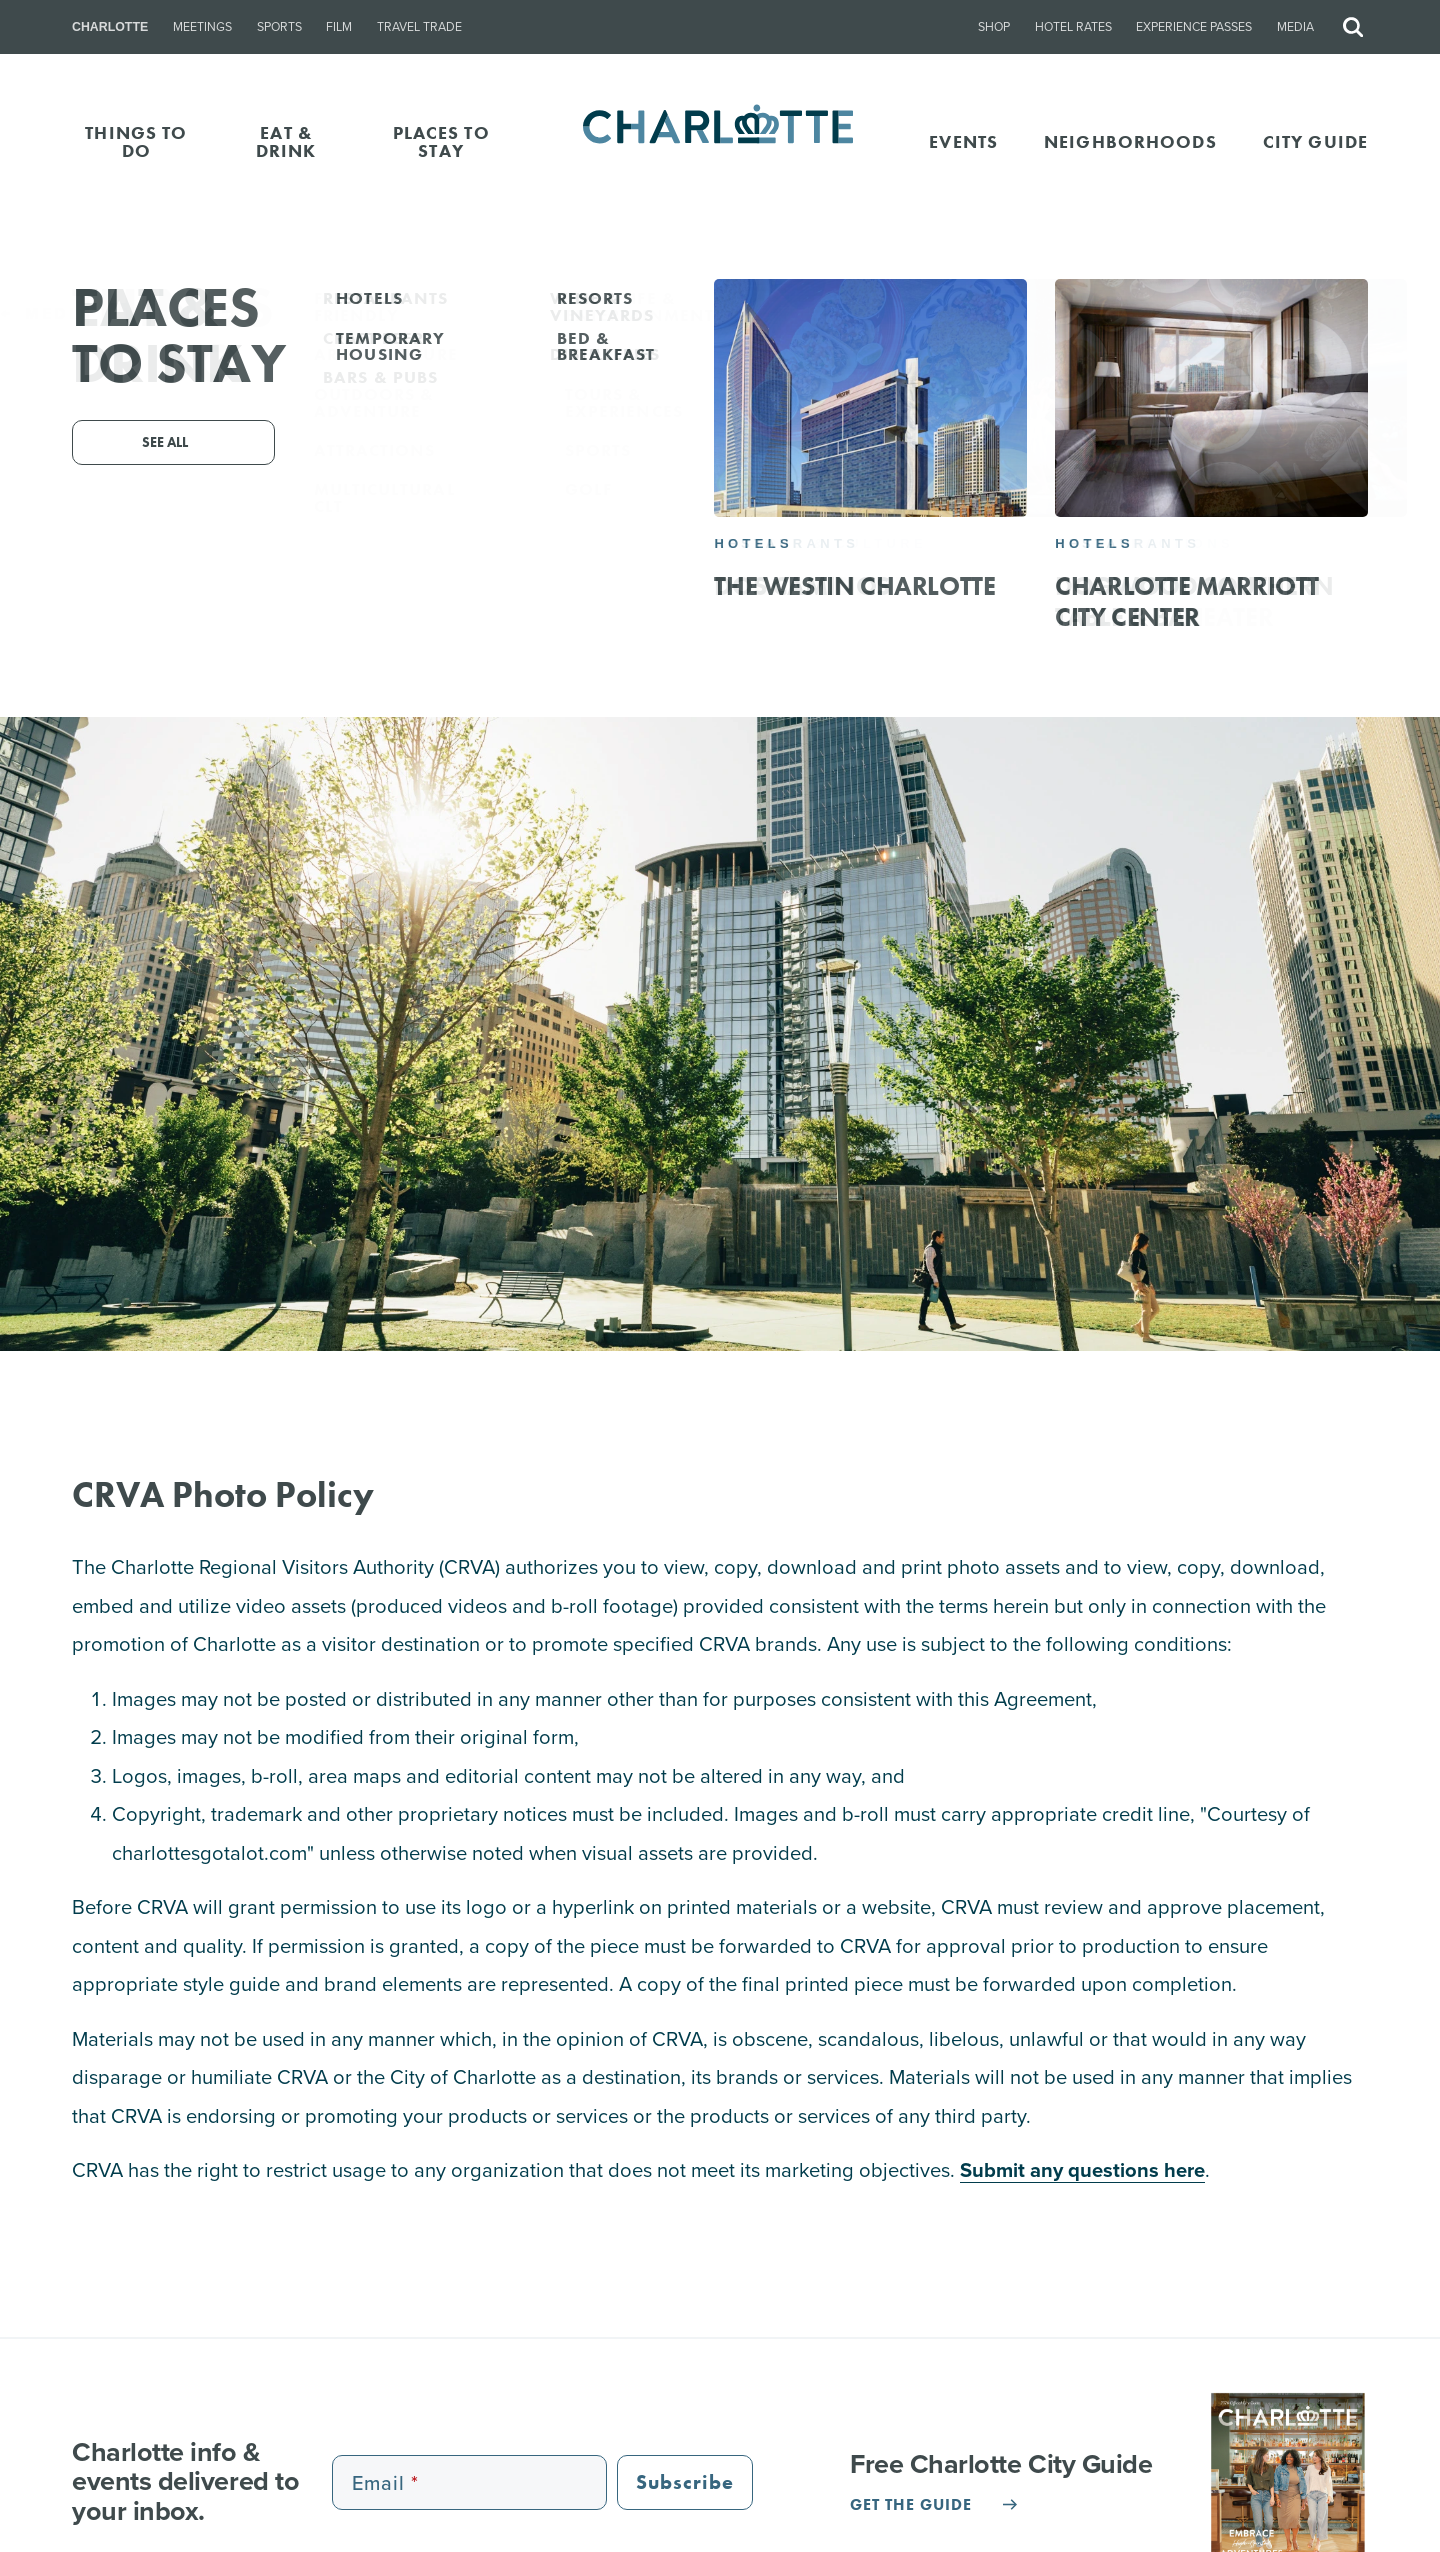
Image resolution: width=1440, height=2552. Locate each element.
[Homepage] (720, 141)
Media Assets (1353, 313)
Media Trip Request (122, 313)
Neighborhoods (1130, 141)
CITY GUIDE (1315, 141)
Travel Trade (419, 27)
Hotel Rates (1073, 27)
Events (963, 141)
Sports (279, 27)
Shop (994, 27)
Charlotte (110, 27)
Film (339, 27)
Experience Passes (1194, 27)
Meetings (202, 27)
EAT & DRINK (286, 141)
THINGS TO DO (136, 141)
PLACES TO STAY (441, 141)
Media (1295, 27)
